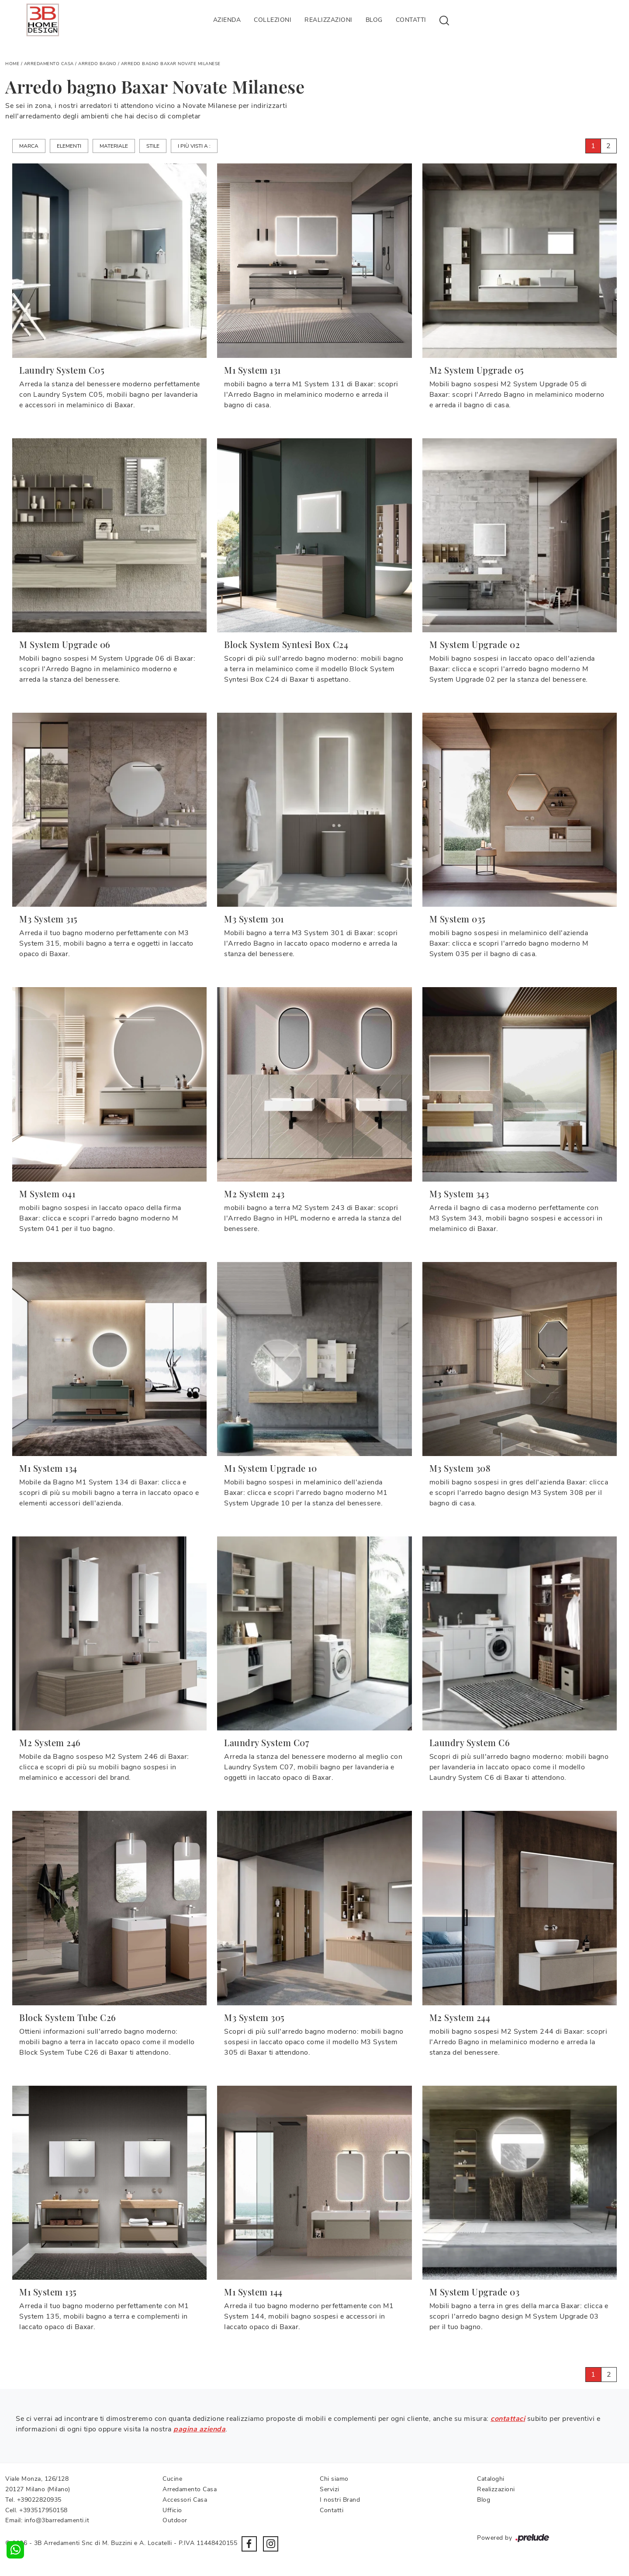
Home (12, 64)
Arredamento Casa (49, 64)
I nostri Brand (340, 2500)
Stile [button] (152, 145)
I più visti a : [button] (194, 145)
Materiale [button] (114, 145)
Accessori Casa (184, 2500)
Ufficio (172, 2510)
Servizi (329, 2489)
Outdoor (174, 2520)
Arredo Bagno (97, 64)
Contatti (411, 20)
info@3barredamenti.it (57, 2520)
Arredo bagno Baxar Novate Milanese (171, 64)
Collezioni (272, 20)
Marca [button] (28, 145)
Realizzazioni (328, 20)
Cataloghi (491, 2479)
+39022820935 (39, 2500)
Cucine (172, 2479)
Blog (374, 20)
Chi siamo (334, 2479)
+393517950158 (43, 2510)
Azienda (227, 20)
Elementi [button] (69, 145)
